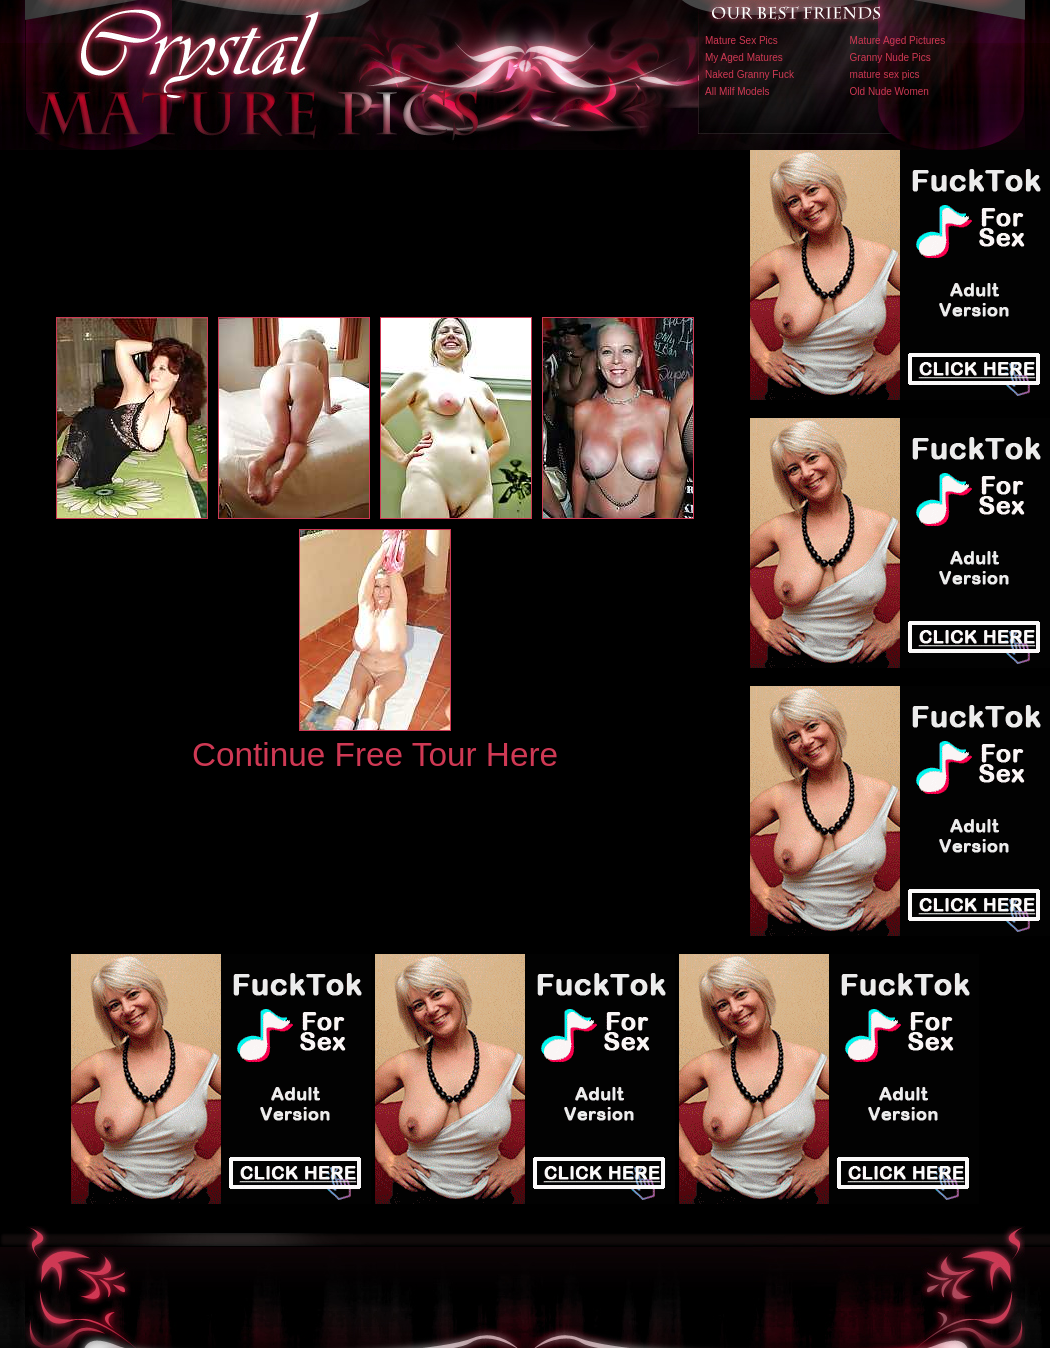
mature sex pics (885, 74)
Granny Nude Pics (890, 57)
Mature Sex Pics (741, 40)
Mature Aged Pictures (898, 40)
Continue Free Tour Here (375, 754)
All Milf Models (737, 91)
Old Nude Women (889, 91)
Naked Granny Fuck (749, 74)
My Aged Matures (744, 57)
